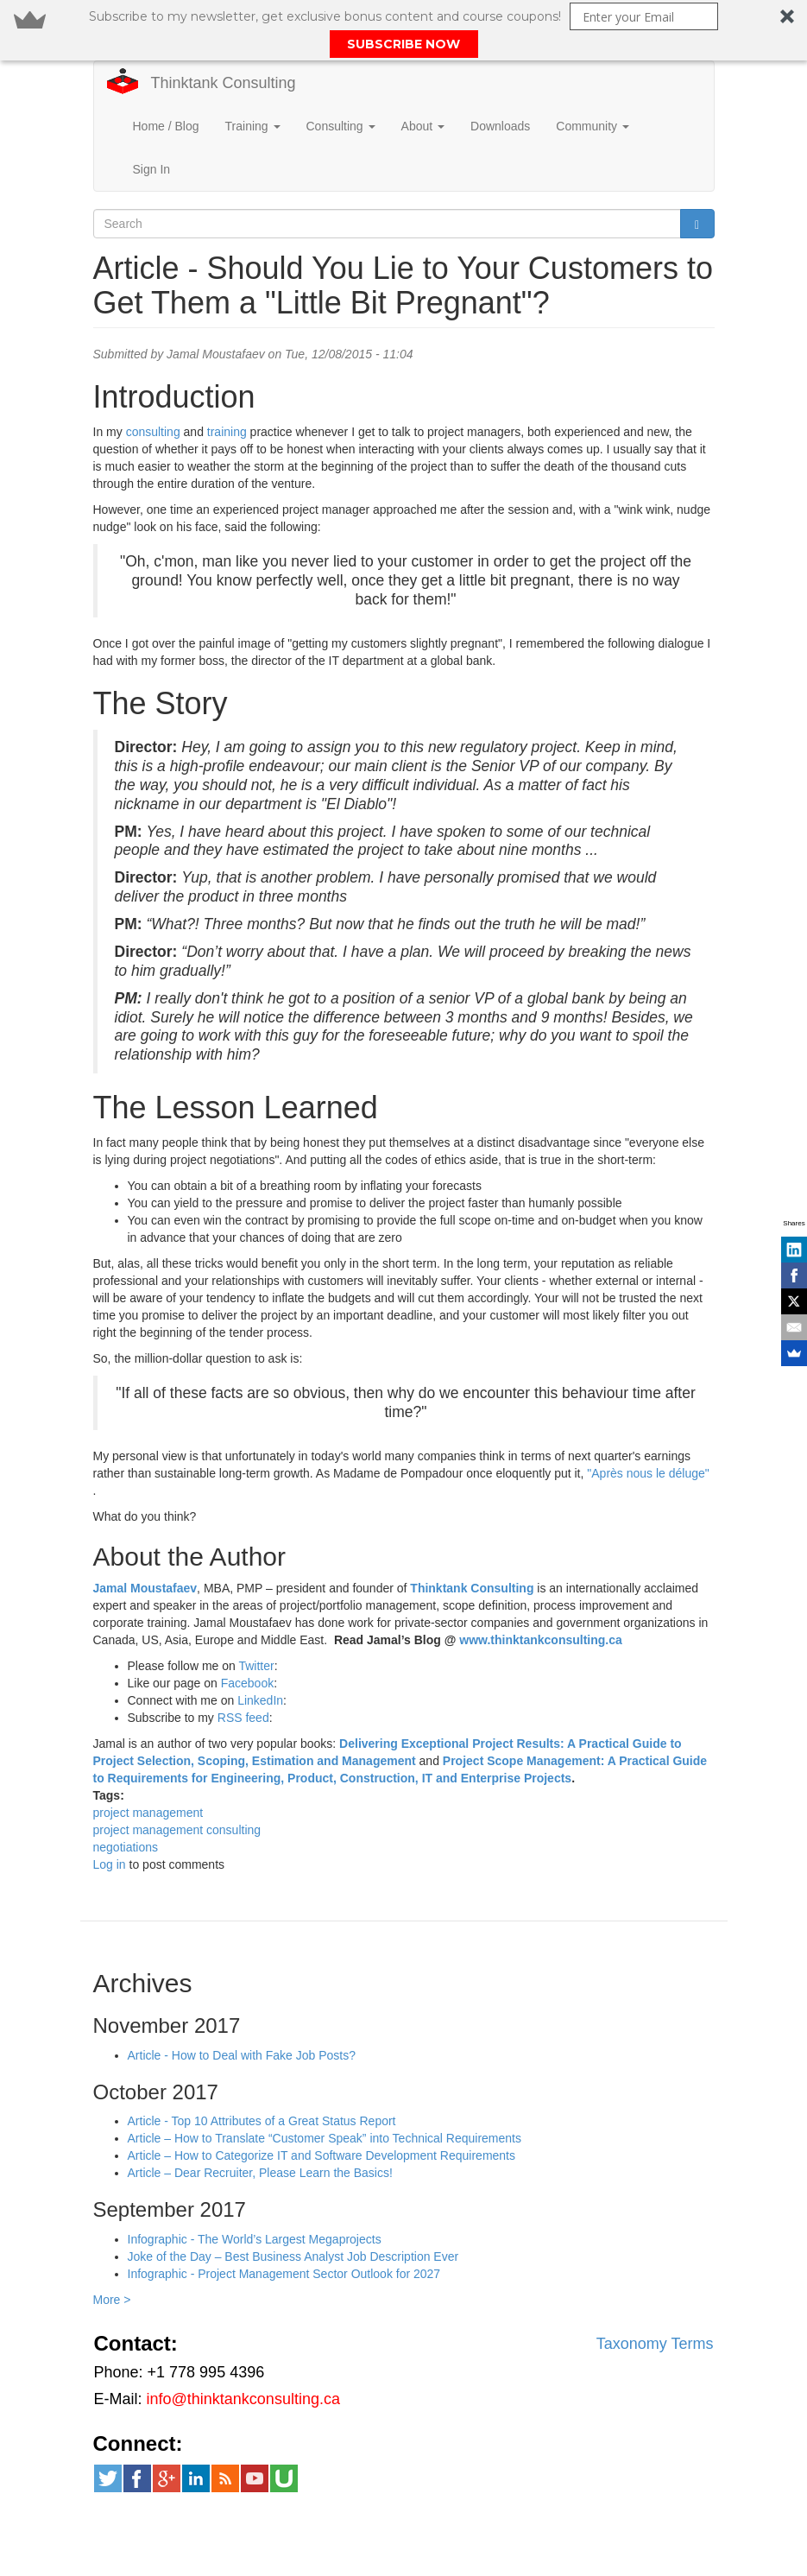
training (227, 404)
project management (148, 1785)
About (422, 98)
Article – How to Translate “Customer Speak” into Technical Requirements (325, 2110)
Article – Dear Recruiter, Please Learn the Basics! (260, 2145)
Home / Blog (166, 98)
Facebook (247, 1655)
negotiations (126, 1819)
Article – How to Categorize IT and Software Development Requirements (322, 2128)
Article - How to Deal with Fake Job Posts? (242, 2028)
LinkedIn (260, 1673)
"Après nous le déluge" (648, 1446)
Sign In (152, 142)
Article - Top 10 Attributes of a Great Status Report (262, 2093)
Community (592, 98)
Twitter (256, 1638)
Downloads (500, 98)
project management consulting (177, 1802)
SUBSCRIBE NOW (403, 44)
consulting (153, 404)
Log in (109, 1837)
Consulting (340, 98)
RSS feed (243, 1690)
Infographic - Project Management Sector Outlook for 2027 (284, 2246)
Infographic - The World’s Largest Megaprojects (254, 2211)
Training (253, 98)
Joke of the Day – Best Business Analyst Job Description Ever (293, 2229)
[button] (403, 30)
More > (112, 2272)
